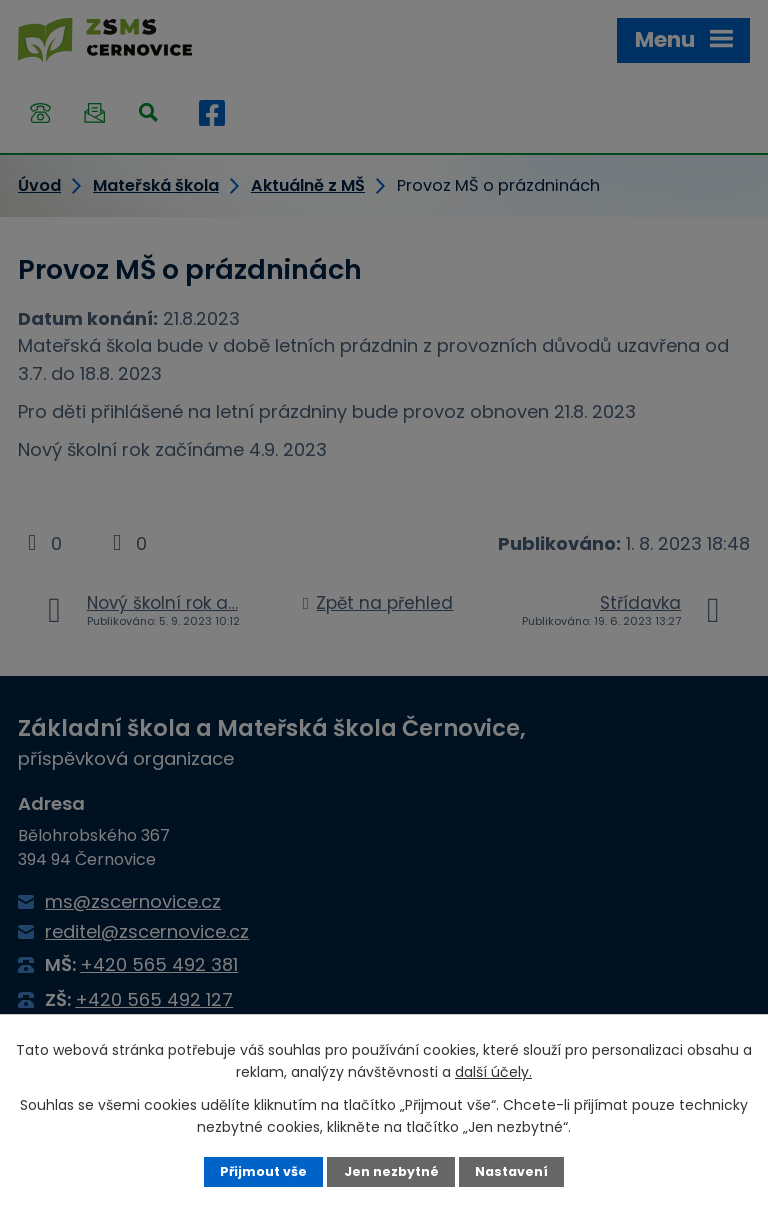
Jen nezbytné (391, 1171)
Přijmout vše (263, 1171)
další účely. (493, 1072)
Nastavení (511, 1171)
